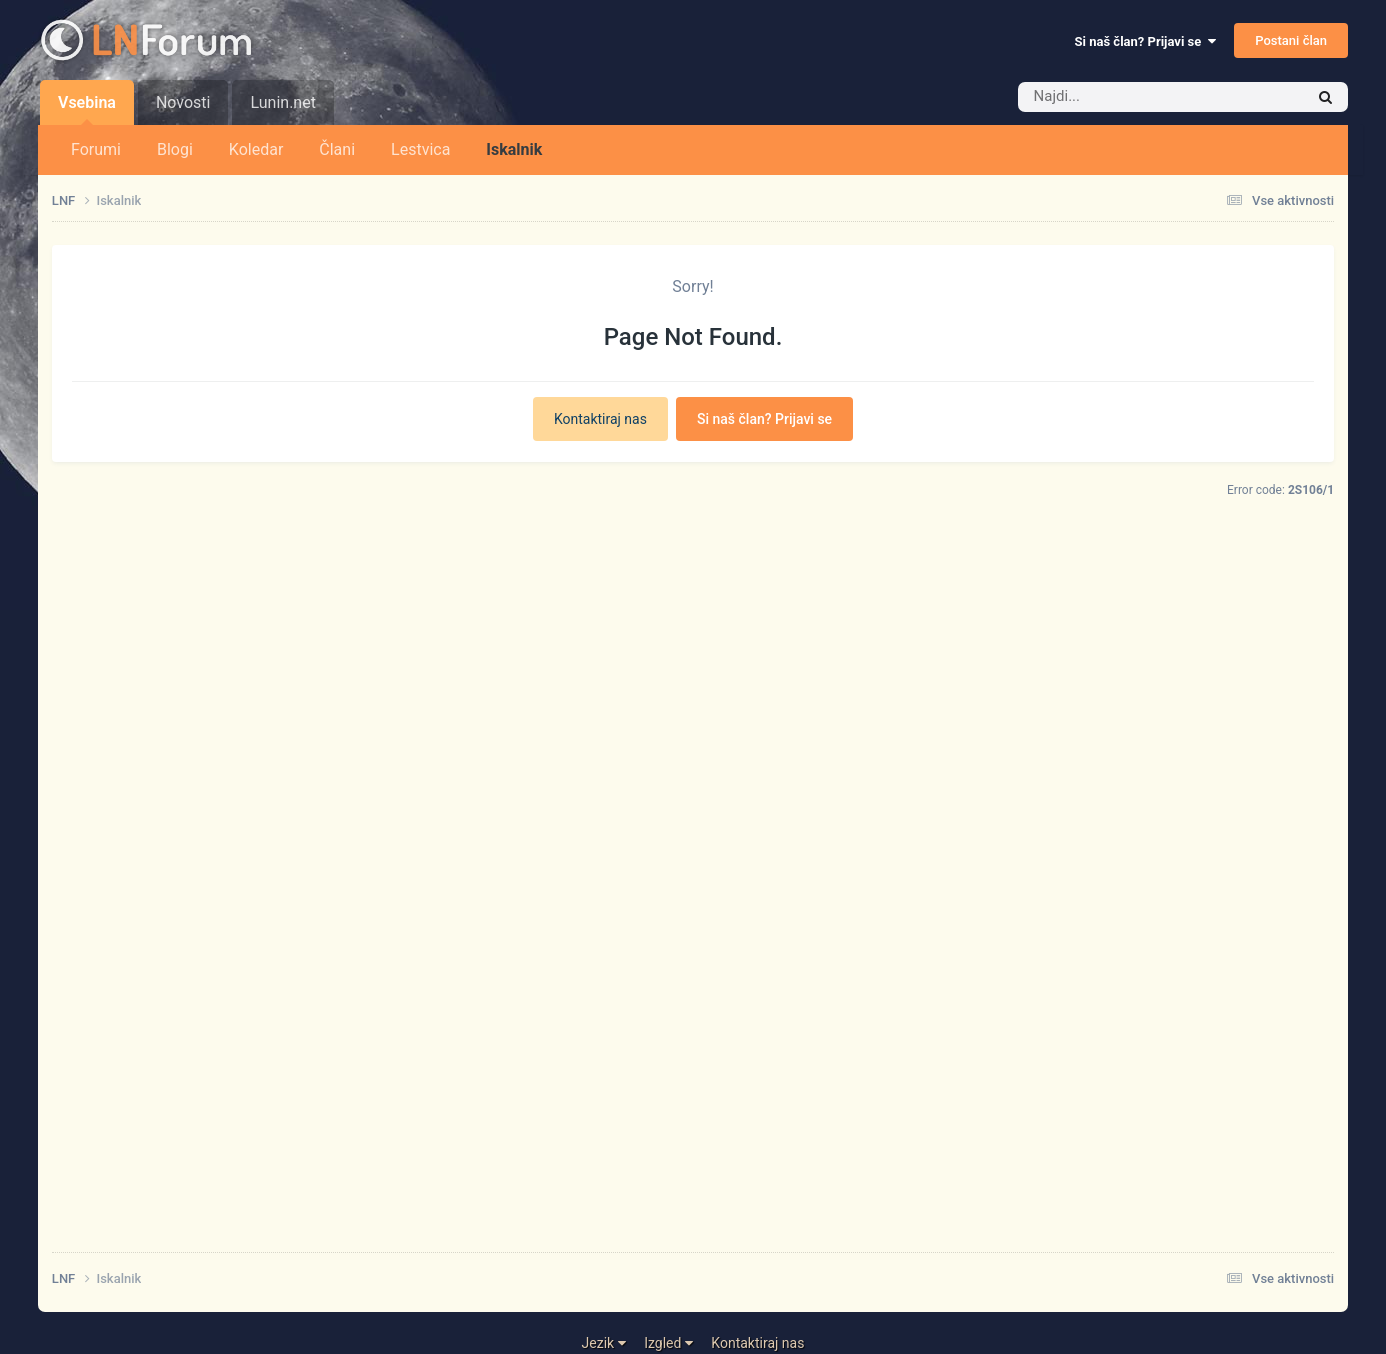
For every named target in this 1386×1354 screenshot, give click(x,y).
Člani (337, 149)
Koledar (256, 149)
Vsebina (87, 109)
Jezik (604, 1343)
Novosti (183, 102)
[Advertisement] (652, 935)
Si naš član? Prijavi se (1145, 41)
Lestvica (420, 149)
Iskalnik (514, 149)
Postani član (1291, 40)
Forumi (96, 149)
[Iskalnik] (1131, 97)
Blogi (175, 149)
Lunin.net (282, 102)
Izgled (668, 1343)
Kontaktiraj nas (600, 419)
